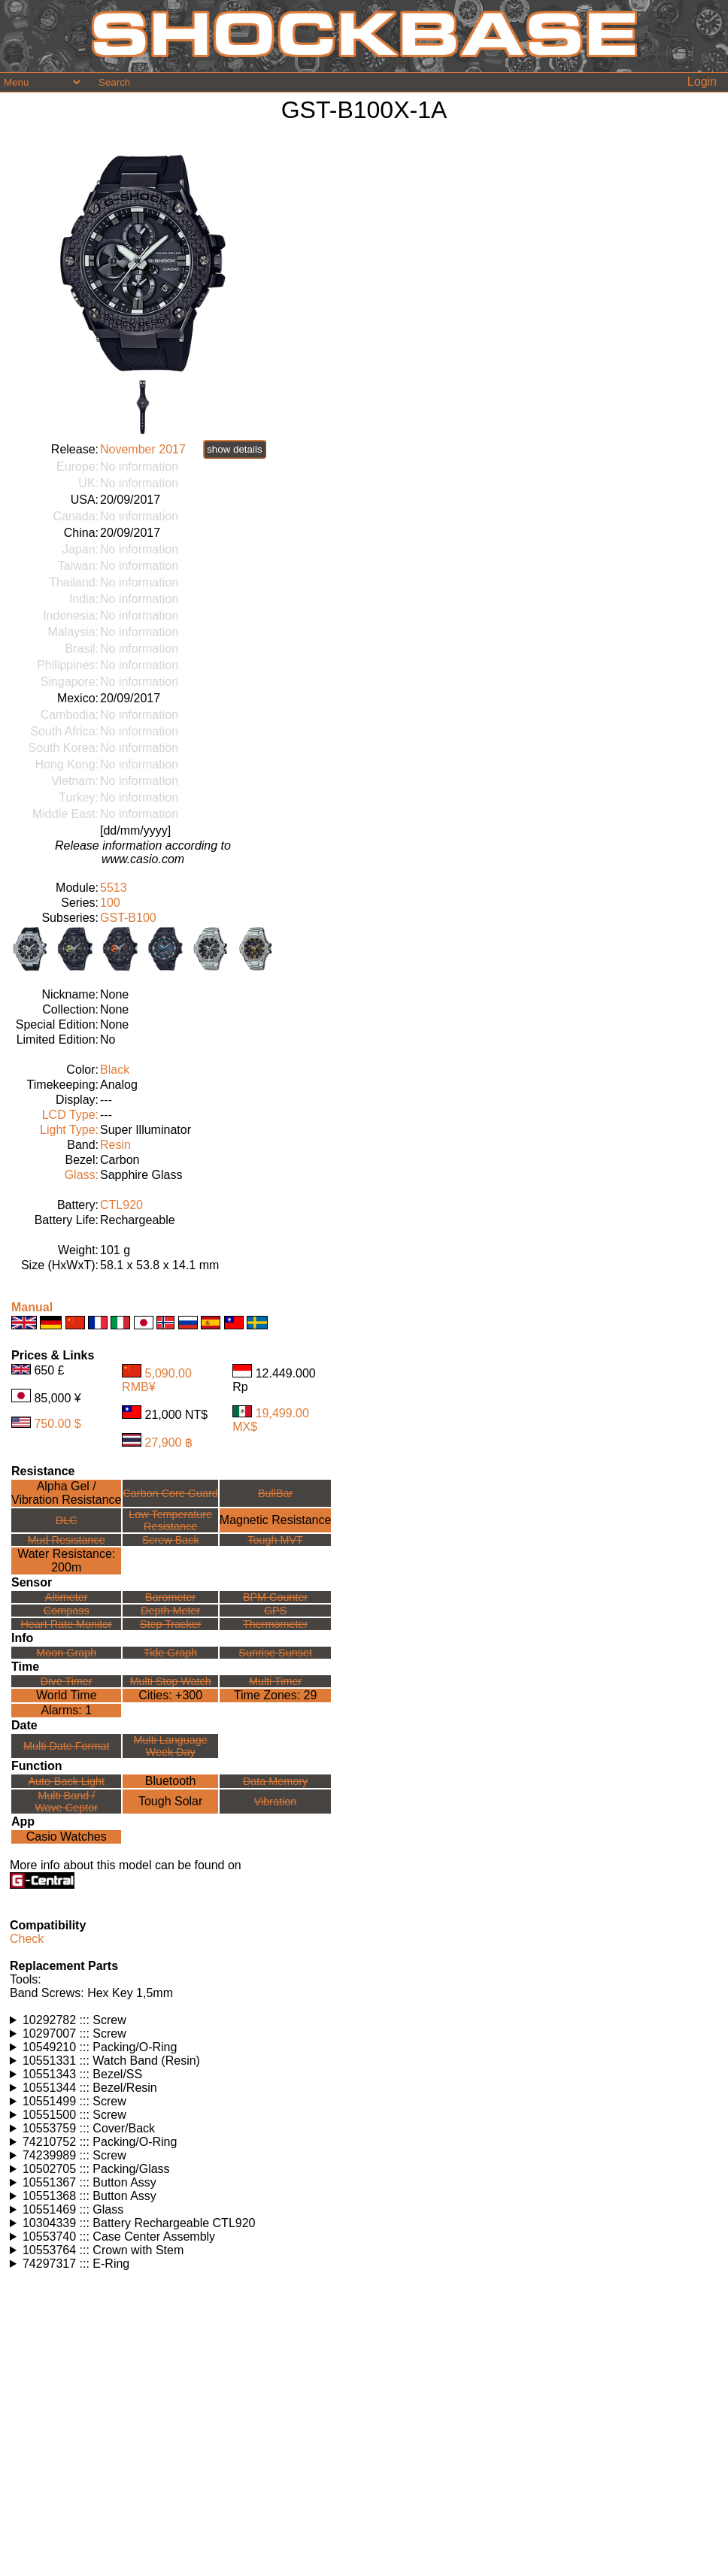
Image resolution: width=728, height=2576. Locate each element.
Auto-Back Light (66, 1781)
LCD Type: (70, 1114)
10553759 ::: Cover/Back (89, 2128)
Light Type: (69, 1129)
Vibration (275, 1802)
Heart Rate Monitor (66, 1624)
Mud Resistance (66, 1540)
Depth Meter (170, 1611)
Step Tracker (171, 1624)
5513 (113, 887)
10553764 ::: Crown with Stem (103, 2250)
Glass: (82, 1174)
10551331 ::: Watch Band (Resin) (111, 2060)
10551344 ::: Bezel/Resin (90, 2087)
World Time (66, 1695)
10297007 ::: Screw (74, 2033)
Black (114, 1069)
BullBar (275, 1493)
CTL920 (121, 1205)
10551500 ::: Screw (74, 2114)
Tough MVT (275, 1540)
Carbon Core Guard (170, 1493)
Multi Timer (275, 1681)
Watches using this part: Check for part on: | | (364, 2020)
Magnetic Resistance (276, 1520)
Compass (66, 1611)
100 (110, 902)
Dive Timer (67, 1681)
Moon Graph (66, 1653)
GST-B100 (128, 917)
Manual (32, 1307)
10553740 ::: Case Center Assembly (119, 2236)
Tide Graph (170, 1653)
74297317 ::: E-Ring (76, 2263)
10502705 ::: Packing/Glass (96, 2168)
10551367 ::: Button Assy (89, 2182)
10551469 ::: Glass (73, 2209)
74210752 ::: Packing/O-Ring (100, 2141)
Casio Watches (66, 1836)
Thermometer (275, 1624)
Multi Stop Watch (170, 1681)
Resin (115, 1144)
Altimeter (66, 1597)
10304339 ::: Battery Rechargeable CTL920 (139, 2223)
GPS (275, 1611)
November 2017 (143, 449)
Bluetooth (170, 1780)
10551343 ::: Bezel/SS (82, 2074)
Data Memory (275, 1781)
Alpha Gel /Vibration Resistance (66, 1493)
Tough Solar (170, 1801)
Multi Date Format (66, 1746)
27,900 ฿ (169, 1442)
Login (702, 81)
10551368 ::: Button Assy (89, 2196)
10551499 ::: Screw (74, 2101)
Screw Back (170, 1540)
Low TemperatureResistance (170, 1520)
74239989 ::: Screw (74, 2155)
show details (234, 449)
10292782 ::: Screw (74, 2020)
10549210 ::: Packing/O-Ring (100, 2047)
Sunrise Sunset (275, 1653)
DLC (66, 1520)
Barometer (170, 1597)
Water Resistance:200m (66, 1560)
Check (27, 1938)
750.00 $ (57, 1423)
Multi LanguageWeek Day (170, 1746)
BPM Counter (275, 1597)
